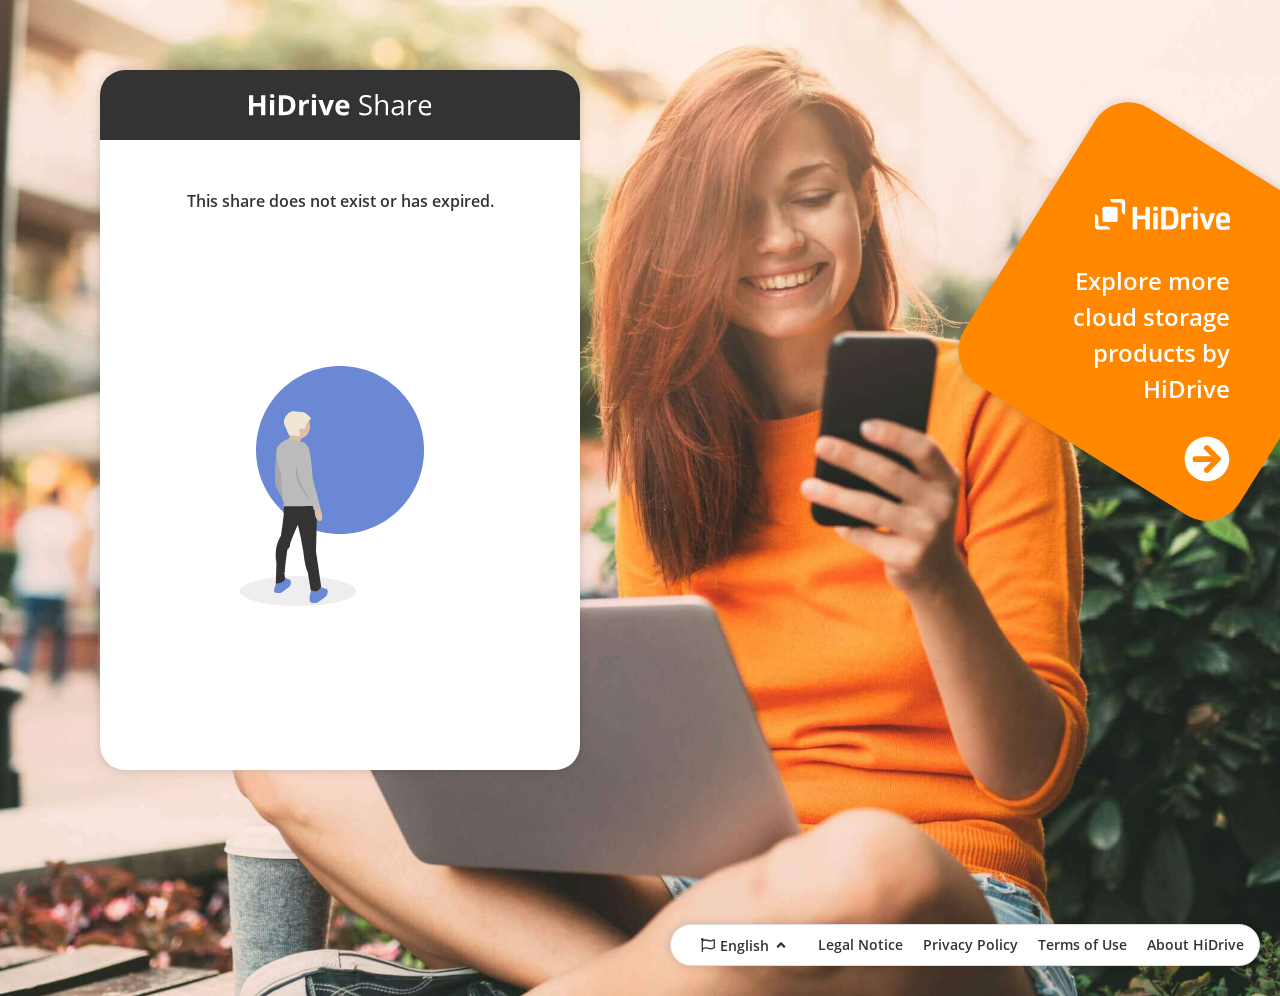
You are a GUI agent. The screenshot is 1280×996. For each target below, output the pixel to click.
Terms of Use (1082, 944)
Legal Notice (860, 944)
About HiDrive (1195, 944)
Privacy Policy (970, 944)
